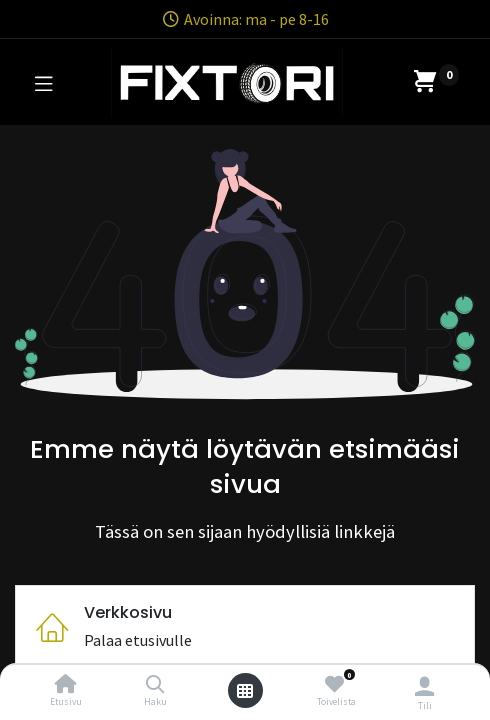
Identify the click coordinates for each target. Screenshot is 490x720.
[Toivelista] (334, 684)
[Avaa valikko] (245, 691)
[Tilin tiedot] (424, 686)
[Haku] (155, 685)
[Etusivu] (66, 685)
